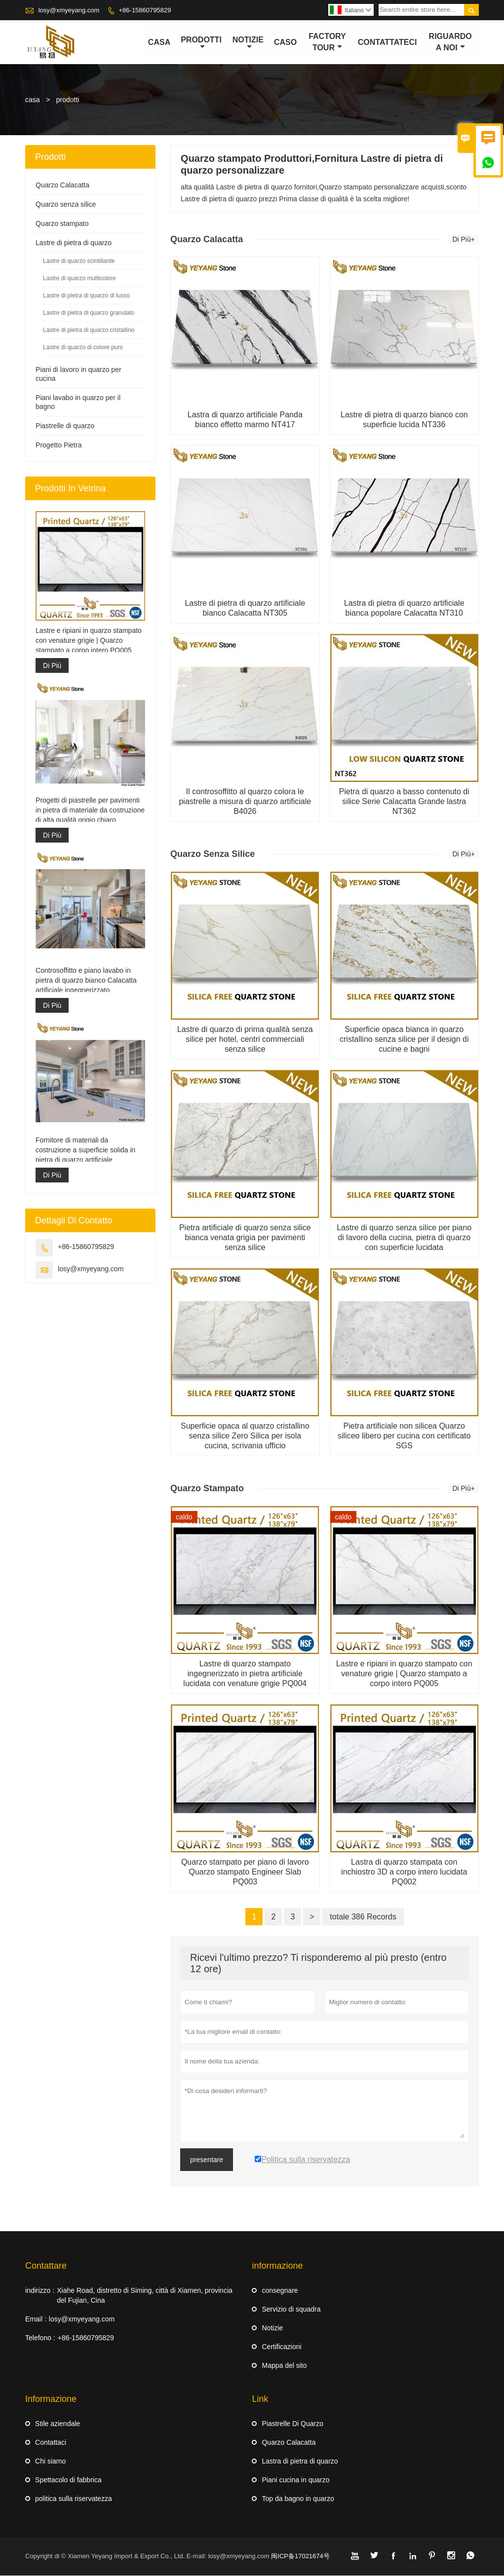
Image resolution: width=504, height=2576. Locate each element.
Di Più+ (463, 240)
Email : (35, 2319)
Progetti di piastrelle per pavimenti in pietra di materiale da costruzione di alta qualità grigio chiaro (90, 810)
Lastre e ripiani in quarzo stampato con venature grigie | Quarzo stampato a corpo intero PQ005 (89, 641)
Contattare (46, 2266)
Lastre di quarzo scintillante (79, 261)
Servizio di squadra (291, 2310)
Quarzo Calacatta (62, 185)
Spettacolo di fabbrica (68, 2480)
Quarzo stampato (62, 224)
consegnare (280, 2291)
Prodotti (201, 43)
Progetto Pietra (58, 445)
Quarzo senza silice (66, 205)
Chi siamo (50, 2462)
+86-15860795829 (145, 10)
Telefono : (40, 2338)
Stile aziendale (57, 2424)
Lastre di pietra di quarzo (74, 243)
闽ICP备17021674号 (300, 2556)
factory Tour (327, 42)
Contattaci (50, 2443)
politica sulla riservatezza (73, 2499)
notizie (248, 43)
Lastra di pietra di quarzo (300, 2462)
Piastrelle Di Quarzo (292, 2424)
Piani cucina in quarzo (295, 2480)
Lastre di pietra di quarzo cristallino (88, 330)
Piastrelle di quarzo (65, 426)
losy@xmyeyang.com (69, 10)
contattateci (387, 42)
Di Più (52, 666)
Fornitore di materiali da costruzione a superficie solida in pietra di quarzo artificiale (85, 1150)
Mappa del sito (284, 2366)
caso (285, 42)
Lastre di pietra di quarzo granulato (88, 313)
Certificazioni (281, 2347)
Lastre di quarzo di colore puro (83, 347)
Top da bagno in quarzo (298, 2499)
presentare (206, 2160)
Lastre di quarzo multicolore (79, 278)
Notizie (272, 2328)
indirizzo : (39, 2291)
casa (159, 42)
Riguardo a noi (450, 42)
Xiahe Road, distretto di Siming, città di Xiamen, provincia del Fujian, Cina (145, 2296)
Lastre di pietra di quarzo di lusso (86, 296)
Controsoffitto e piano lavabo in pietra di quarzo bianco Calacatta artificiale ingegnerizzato (86, 980)
